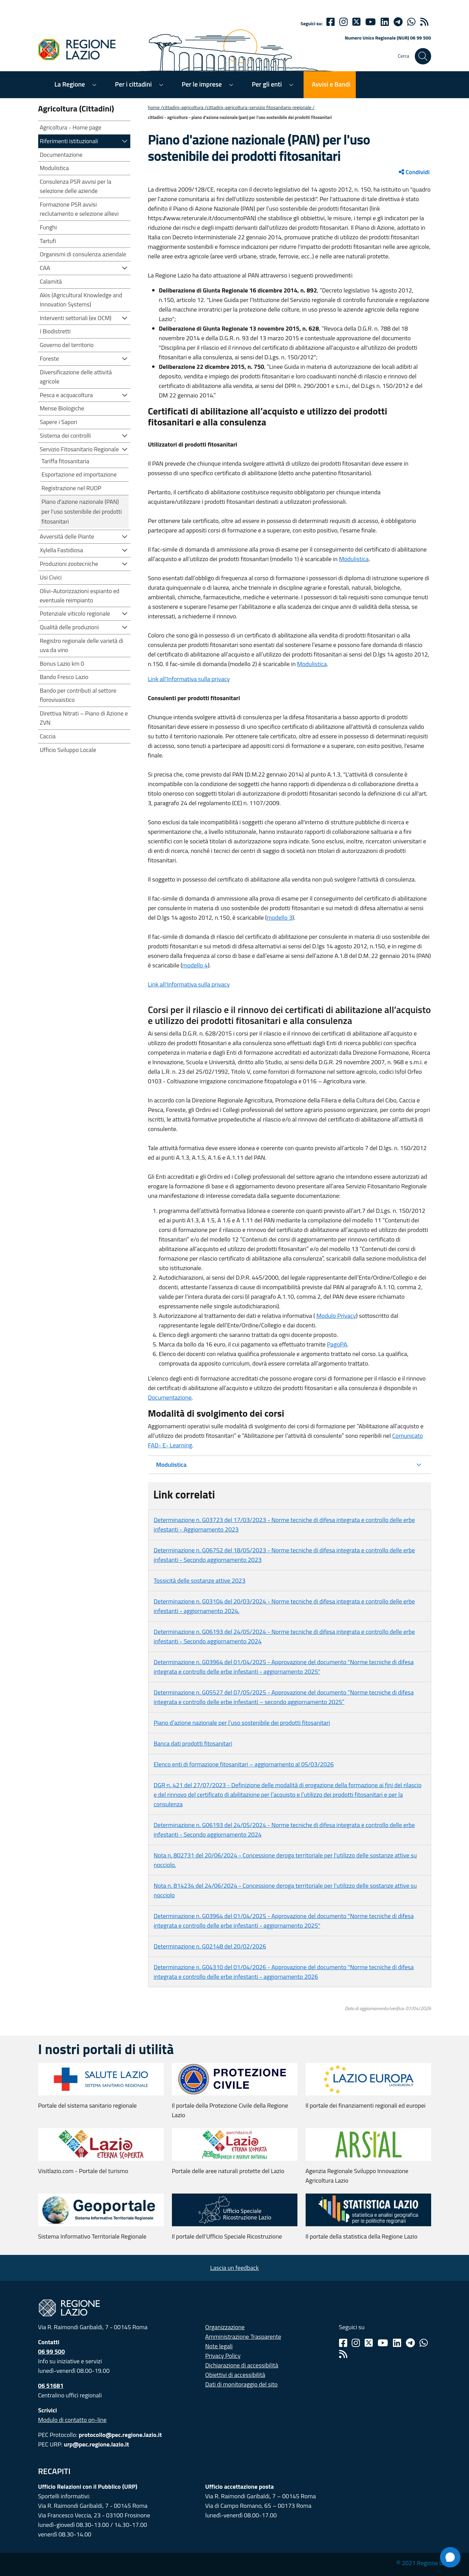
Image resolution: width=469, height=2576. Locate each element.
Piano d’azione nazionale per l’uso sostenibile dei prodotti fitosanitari (242, 1722)
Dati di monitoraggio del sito (241, 2384)
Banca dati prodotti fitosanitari (193, 1743)
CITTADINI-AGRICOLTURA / (184, 107)
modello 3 (279, 917)
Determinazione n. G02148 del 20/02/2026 (210, 1946)
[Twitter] (356, 22)
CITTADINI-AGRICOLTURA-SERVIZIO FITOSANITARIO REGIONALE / (260, 107)
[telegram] (398, 22)
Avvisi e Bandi (331, 84)
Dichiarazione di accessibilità (241, 2365)
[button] (124, 141)
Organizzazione (225, 2327)
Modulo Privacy (336, 1315)
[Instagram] (343, 22)
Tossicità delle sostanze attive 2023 (200, 1580)
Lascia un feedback (234, 2267)
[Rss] (343, 2354)
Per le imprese (202, 84)
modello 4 (195, 965)
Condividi (414, 172)
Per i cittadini (133, 84)
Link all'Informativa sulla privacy (189, 678)
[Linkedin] (385, 22)
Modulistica (354, 558)
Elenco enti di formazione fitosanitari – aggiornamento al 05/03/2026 (244, 1764)
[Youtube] (370, 22)
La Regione (70, 84)
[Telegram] (410, 2343)
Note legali (219, 2346)
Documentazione (170, 1397)
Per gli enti (267, 84)
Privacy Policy (223, 2355)
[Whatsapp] (411, 22)
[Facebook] (330, 22)
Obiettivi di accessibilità (235, 2374)
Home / (155, 107)
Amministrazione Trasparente (243, 2336)
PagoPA (337, 1344)
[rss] (424, 22)
